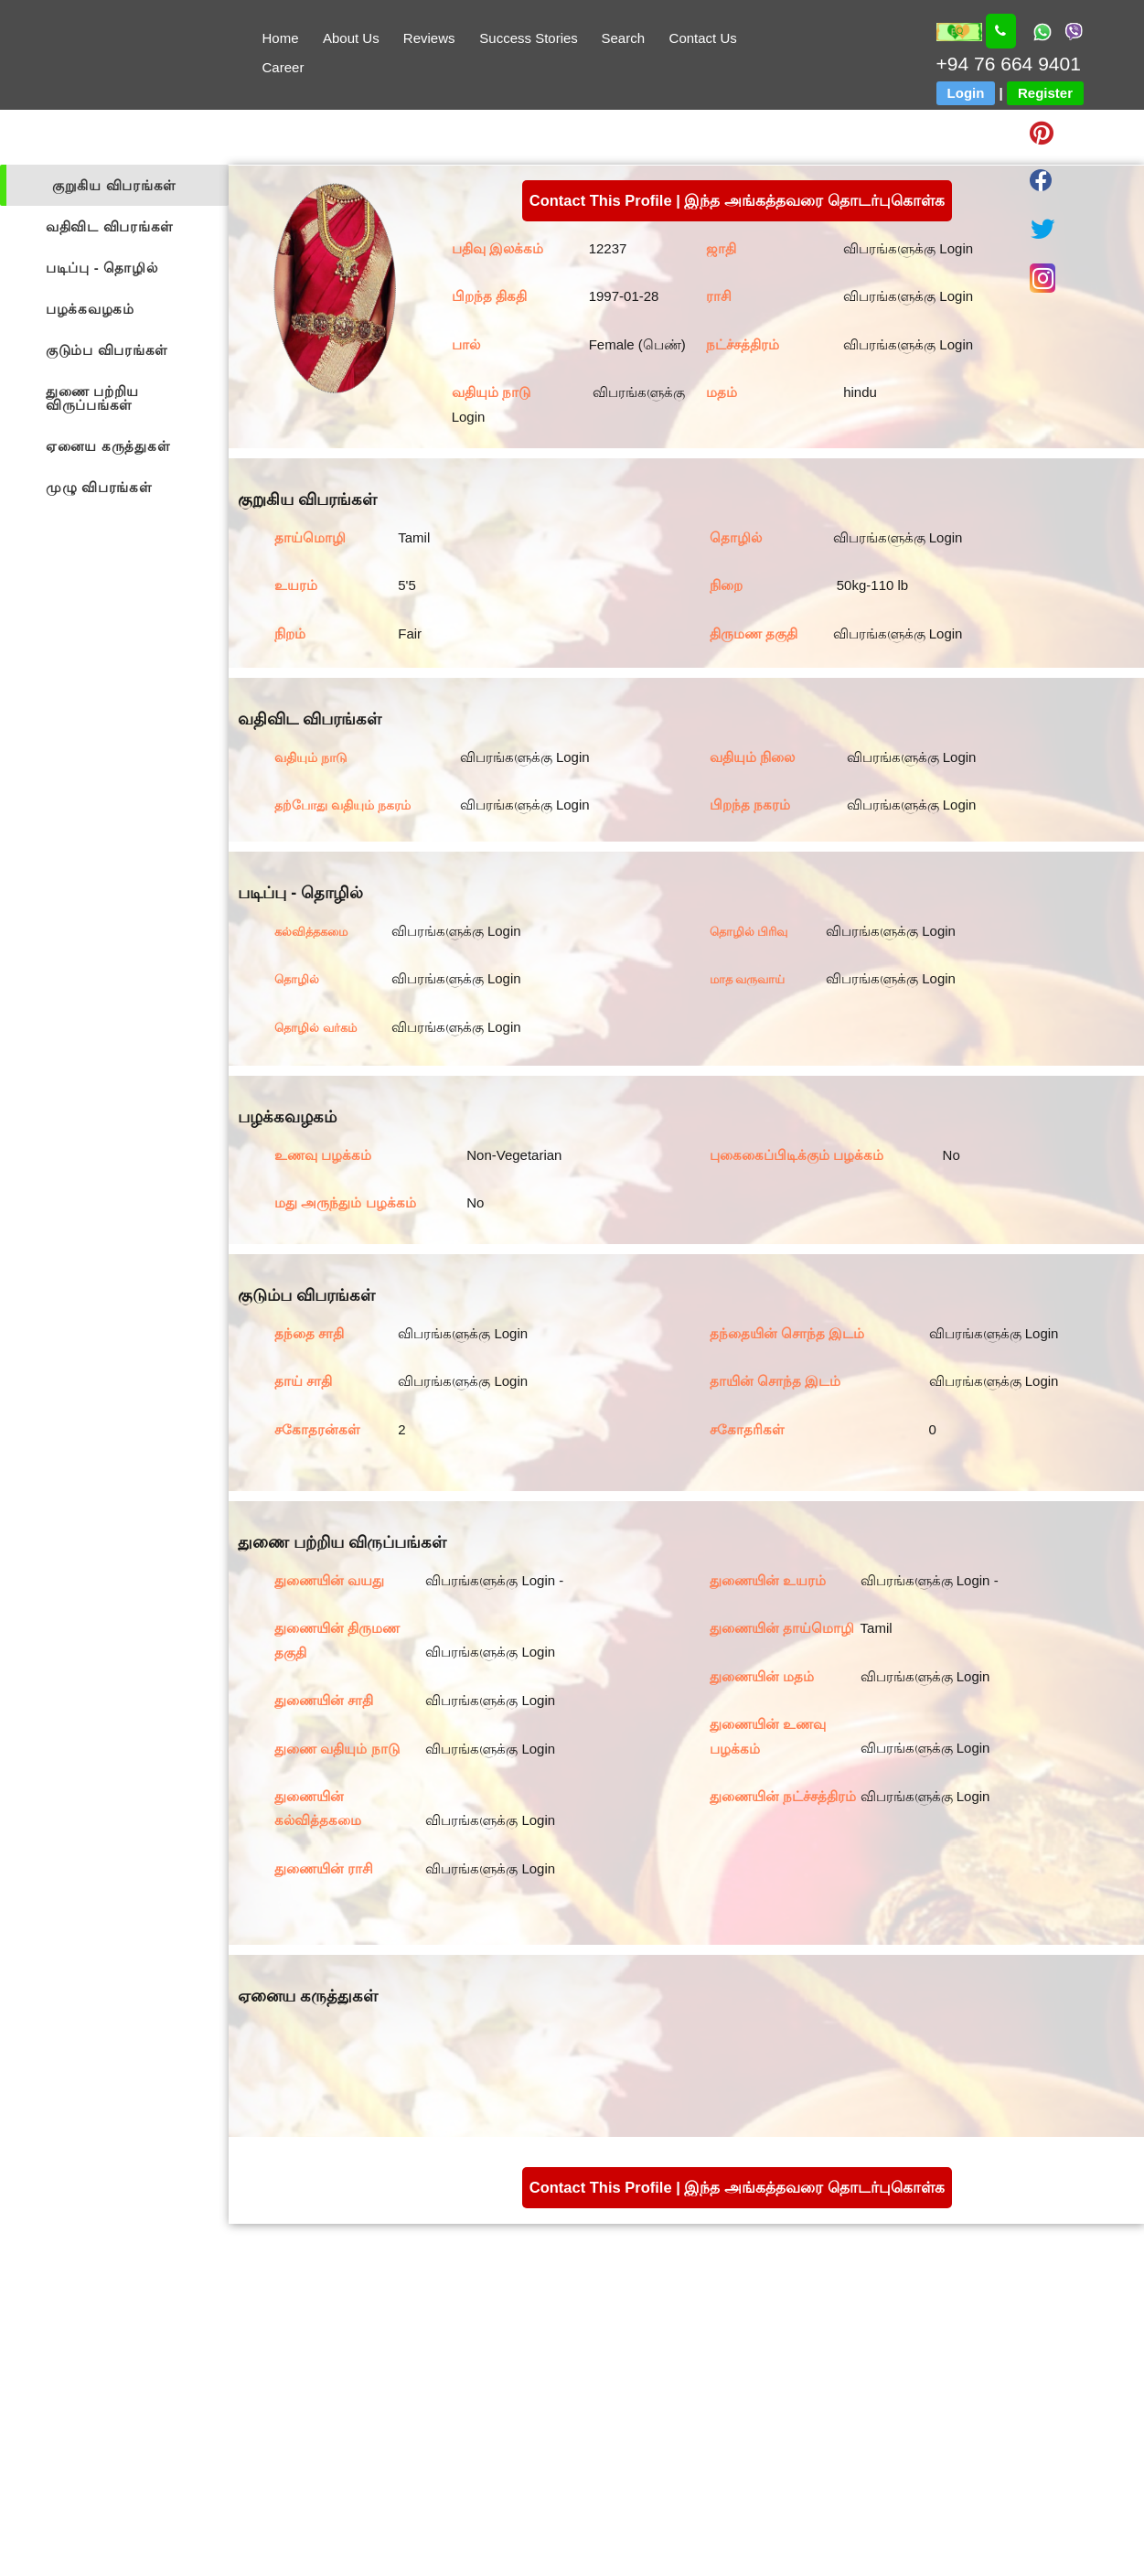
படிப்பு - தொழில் (101, 267)
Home (280, 38)
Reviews (429, 38)
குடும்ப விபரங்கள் (107, 350)
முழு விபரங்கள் (99, 487)
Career (283, 67)
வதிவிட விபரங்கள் (110, 226)
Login (966, 93)
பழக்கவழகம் (90, 309)
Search (624, 38)
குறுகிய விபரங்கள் (114, 185)
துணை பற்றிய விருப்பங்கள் (92, 398)
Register (1045, 93)
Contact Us (703, 38)
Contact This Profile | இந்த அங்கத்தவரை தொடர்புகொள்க (737, 200)
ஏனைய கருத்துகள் (108, 446)
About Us (351, 38)
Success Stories (528, 38)
